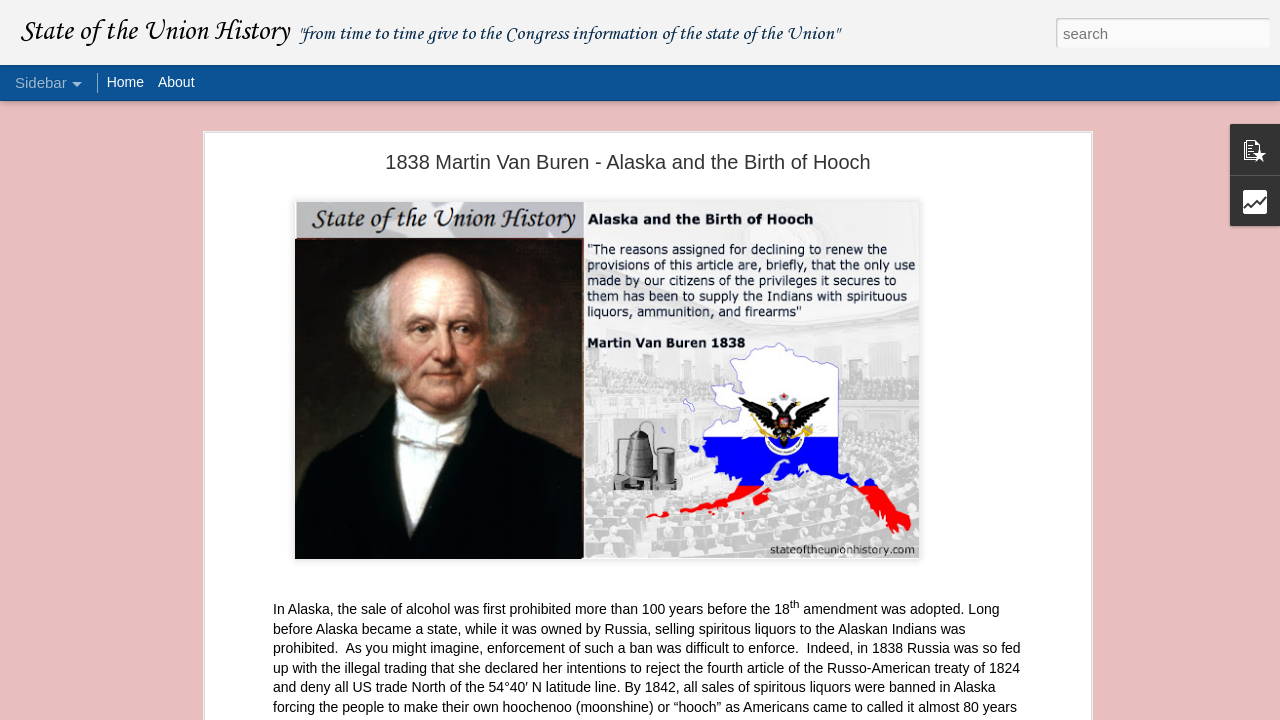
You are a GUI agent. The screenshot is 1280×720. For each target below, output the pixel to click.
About (176, 82)
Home (125, 82)
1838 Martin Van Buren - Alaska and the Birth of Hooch (627, 162)
